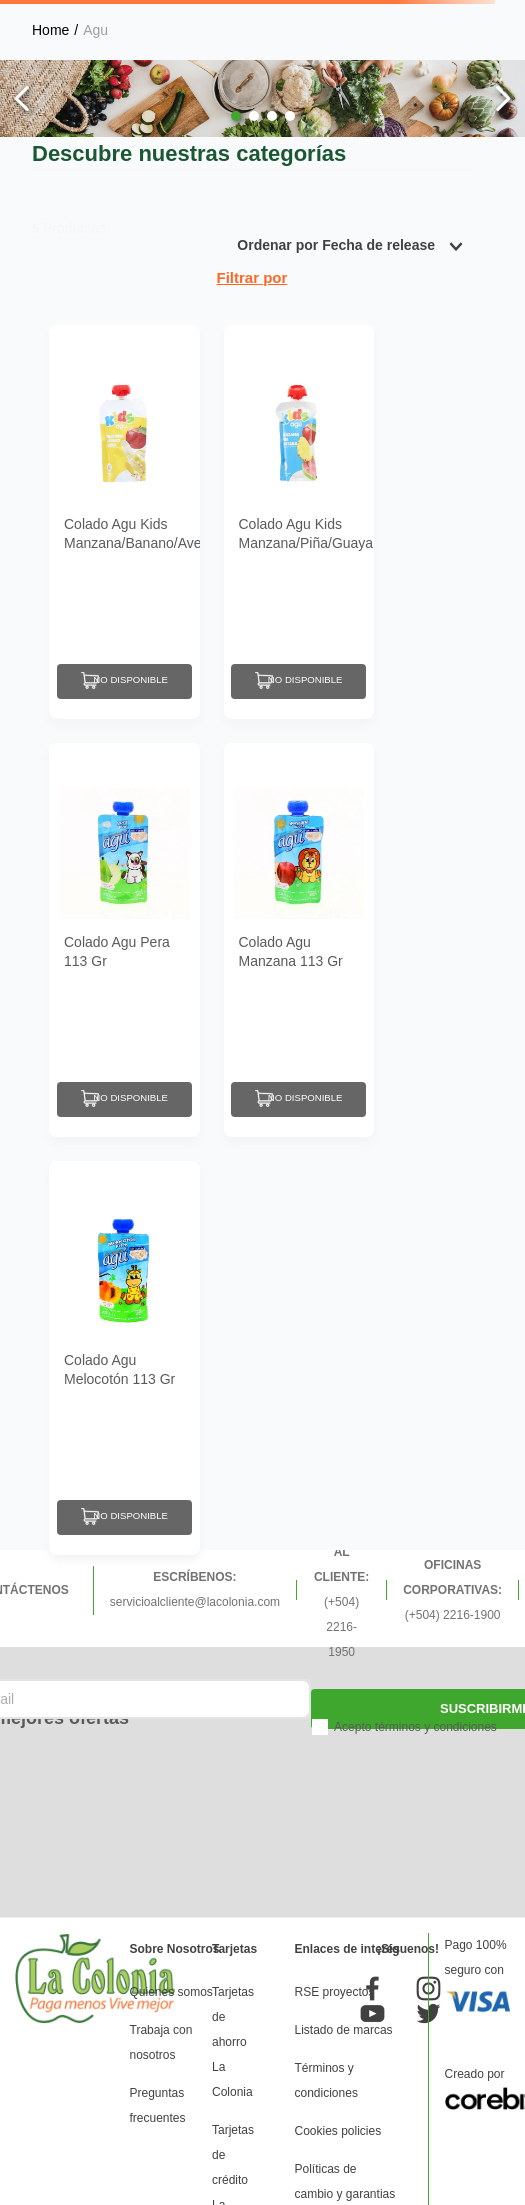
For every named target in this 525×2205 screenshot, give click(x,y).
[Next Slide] (502, 98)
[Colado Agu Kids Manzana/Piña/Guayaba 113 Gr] (299, 522)
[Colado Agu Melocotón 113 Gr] (124, 1358)
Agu (95, 30)
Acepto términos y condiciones (415, 1727)
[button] (236, 116)
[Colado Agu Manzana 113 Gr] (299, 940)
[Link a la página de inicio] (50, 30)
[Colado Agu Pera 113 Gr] (124, 940)
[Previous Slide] (22, 98)
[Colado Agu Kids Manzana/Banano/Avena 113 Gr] (124, 522)
